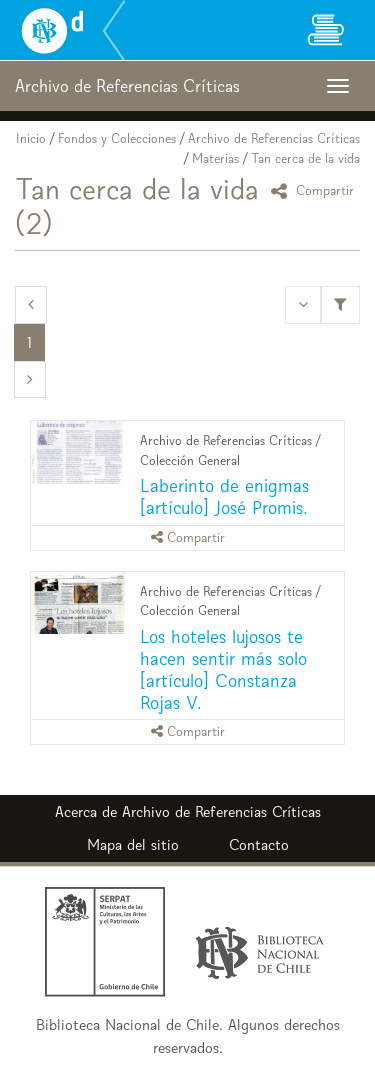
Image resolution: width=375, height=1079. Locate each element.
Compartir (315, 190)
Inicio (31, 138)
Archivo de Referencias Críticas (274, 138)
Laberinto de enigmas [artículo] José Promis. (224, 496)
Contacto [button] (259, 844)
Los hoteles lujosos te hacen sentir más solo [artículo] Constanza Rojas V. (223, 669)
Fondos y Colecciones (117, 138)
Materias (215, 158)
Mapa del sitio (133, 844)
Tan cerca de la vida (305, 158)
